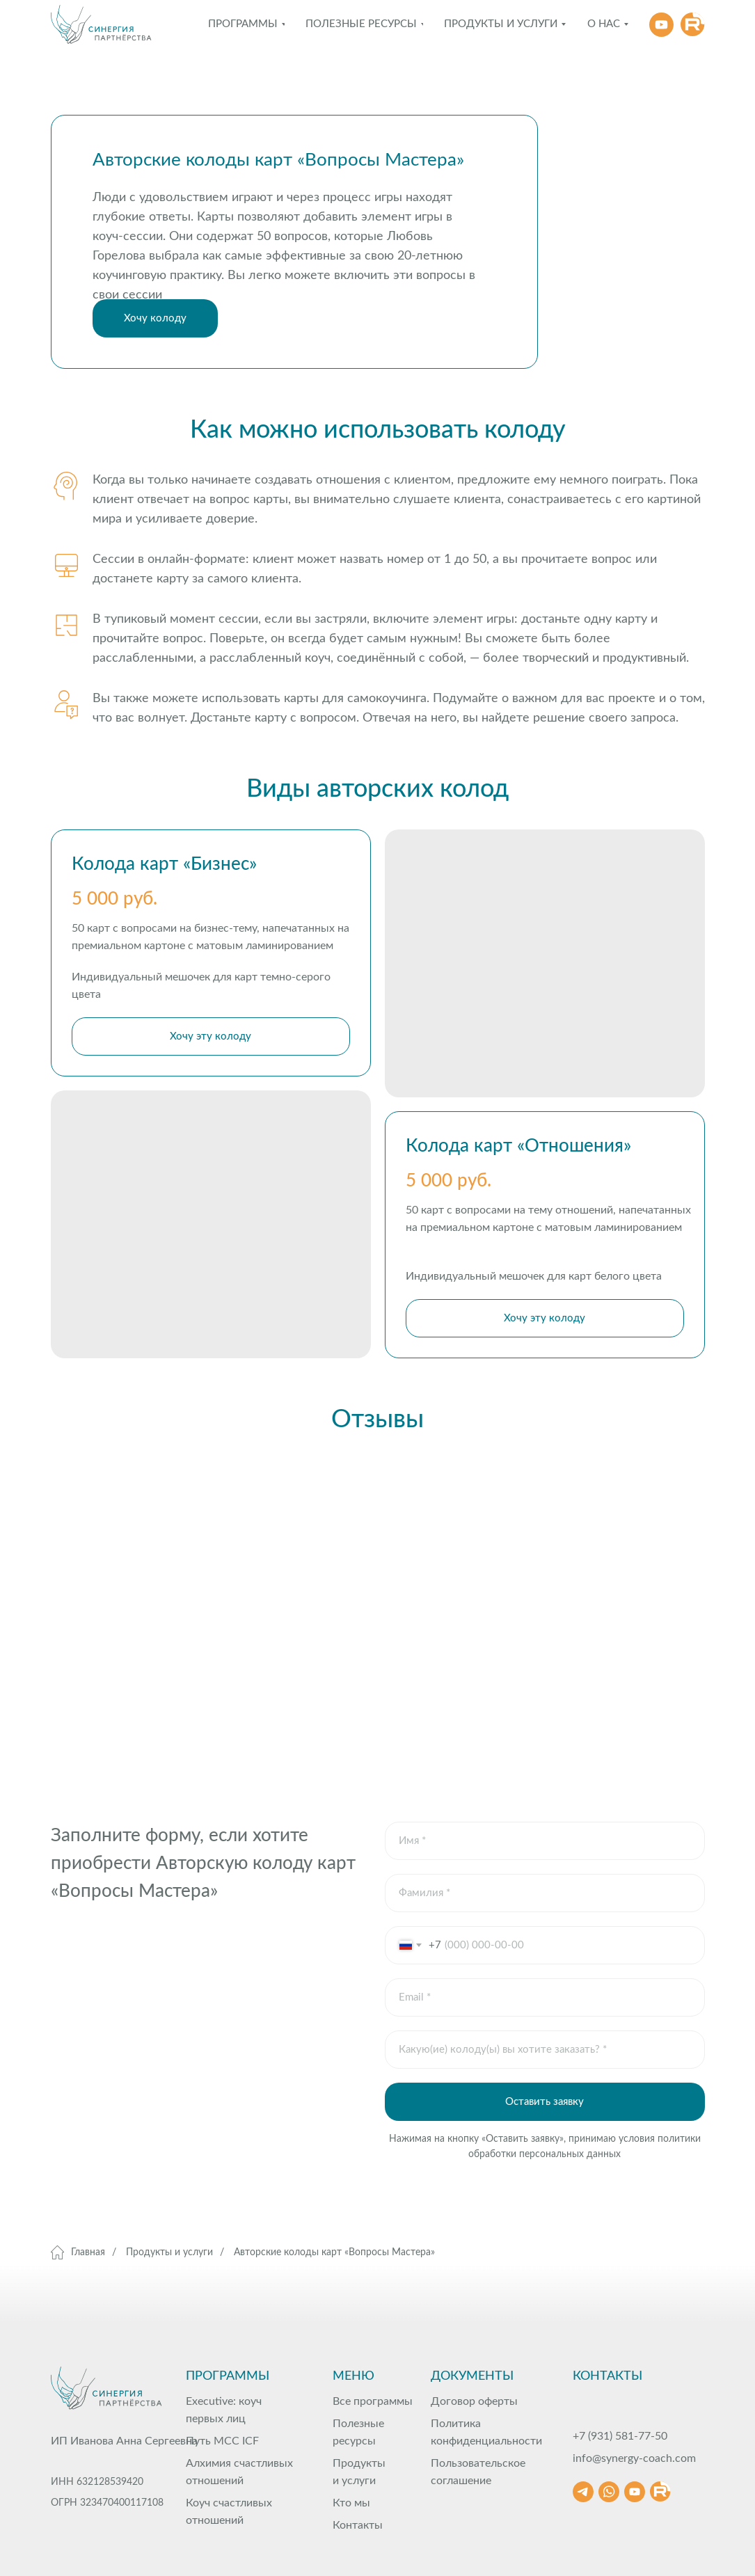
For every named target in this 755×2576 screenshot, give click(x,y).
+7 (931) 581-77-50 (620, 2436)
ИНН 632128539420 (97, 2482)
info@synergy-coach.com (634, 2458)
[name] (545, 1841)
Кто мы (351, 2503)
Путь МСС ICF (222, 2441)
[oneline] (545, 1893)
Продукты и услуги (169, 2252)
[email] (545, 1997)
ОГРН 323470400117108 (107, 2503)
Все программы (373, 2401)
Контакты (358, 2525)
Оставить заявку (544, 2102)
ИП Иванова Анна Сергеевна (124, 2441)
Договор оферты (474, 2401)
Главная (78, 2252)
